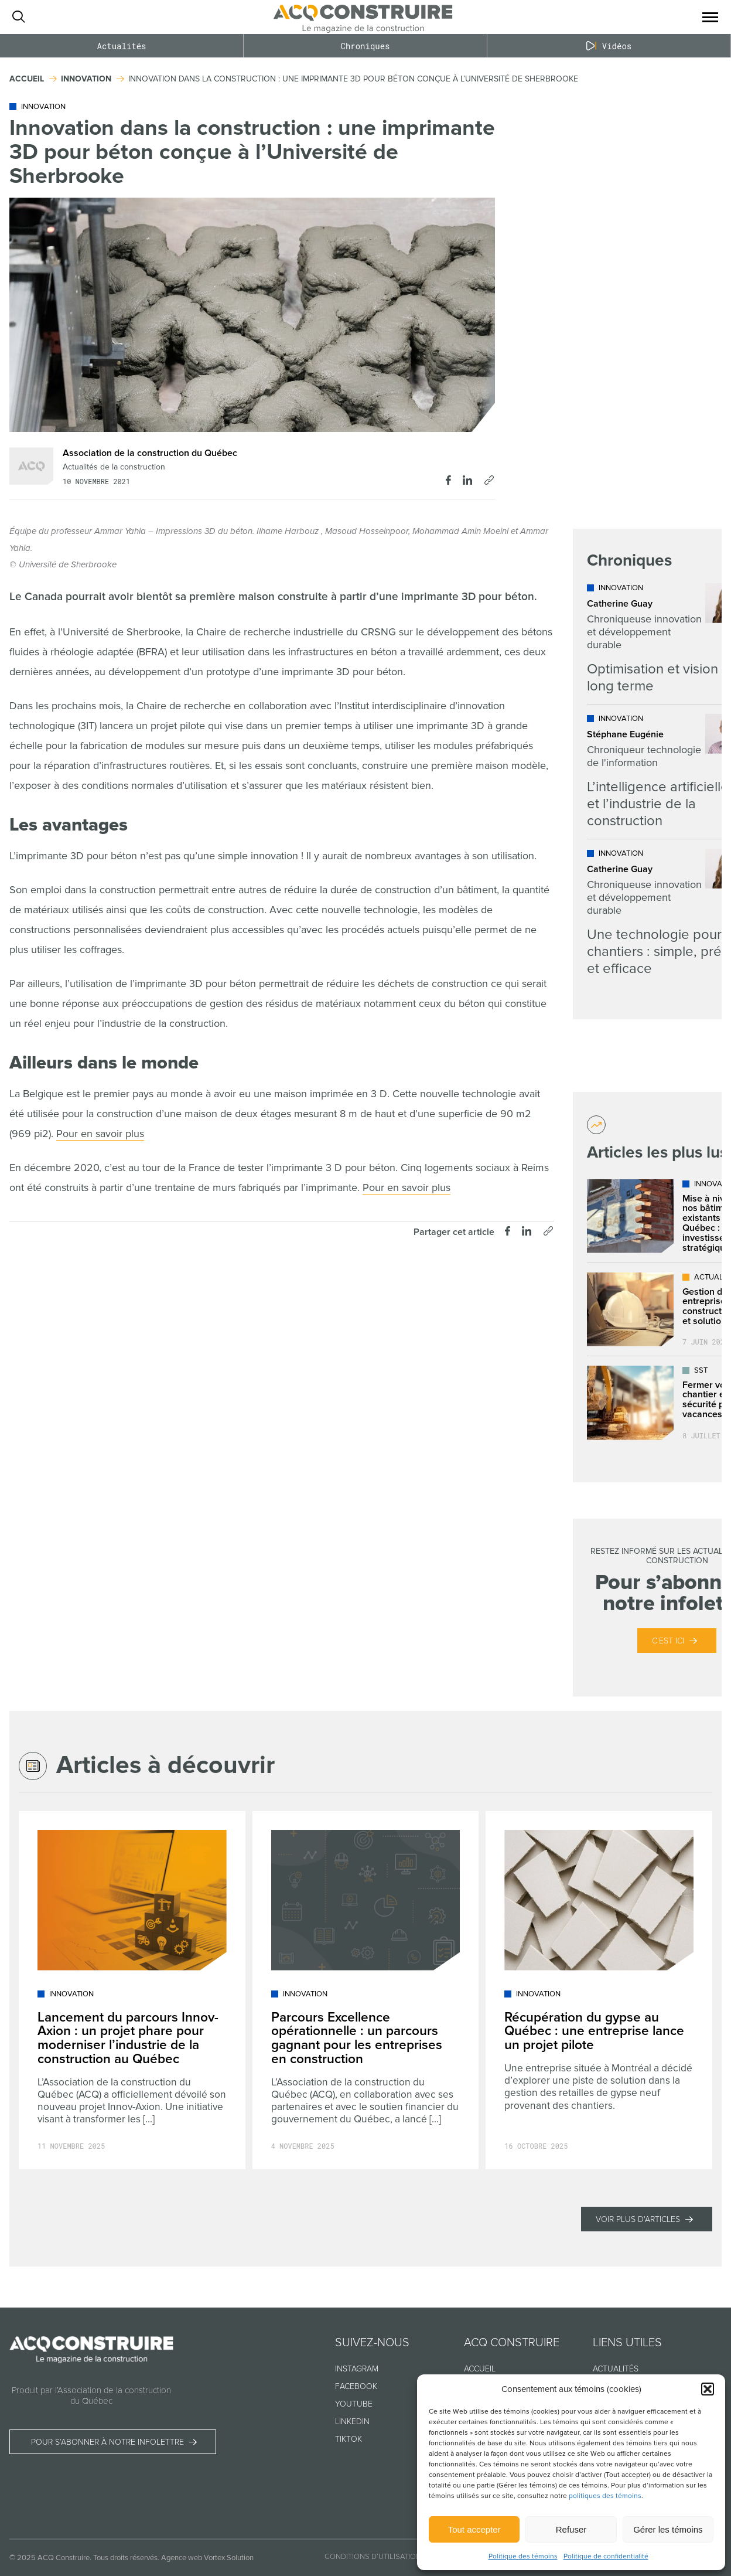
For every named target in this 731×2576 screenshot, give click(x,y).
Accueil (480, 2369)
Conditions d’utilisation (372, 2556)
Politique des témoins (523, 2556)
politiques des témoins (605, 2496)
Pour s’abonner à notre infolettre (107, 2442)
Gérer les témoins (667, 2529)
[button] (707, 2389)
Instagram (356, 2369)
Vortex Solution (229, 2558)
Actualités (121, 46)
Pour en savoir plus (100, 1133)
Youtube (354, 2404)
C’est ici (668, 1641)
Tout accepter (474, 2529)
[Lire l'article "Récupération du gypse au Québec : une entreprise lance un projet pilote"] (599, 1990)
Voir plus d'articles (638, 2219)
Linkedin (352, 2422)
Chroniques (365, 46)
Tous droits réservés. (126, 2558)
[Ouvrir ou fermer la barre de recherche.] (18, 17)
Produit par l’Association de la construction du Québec (91, 2395)
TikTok (348, 2439)
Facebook (356, 2386)
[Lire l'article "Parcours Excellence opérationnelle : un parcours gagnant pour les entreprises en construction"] (365, 1990)
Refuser (571, 2529)
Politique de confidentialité (605, 2556)
